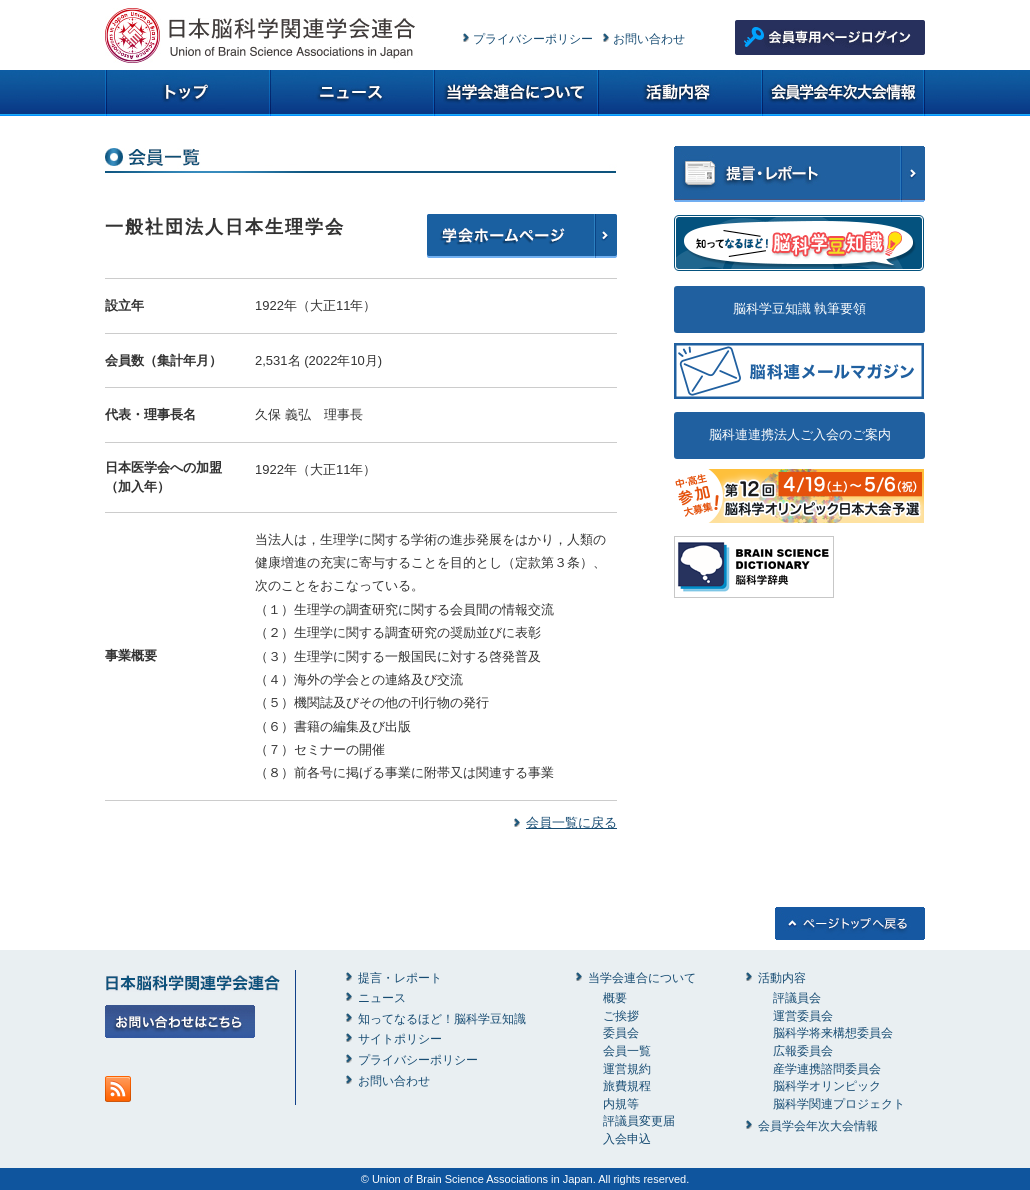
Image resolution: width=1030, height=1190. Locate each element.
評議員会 (797, 998)
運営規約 (627, 1069)
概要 (615, 998)
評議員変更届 (639, 1121)
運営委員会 (803, 1016)
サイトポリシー (400, 1039)
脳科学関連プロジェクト (839, 1104)
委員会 (621, 1033)
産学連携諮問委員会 (827, 1069)
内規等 (621, 1104)
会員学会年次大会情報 (818, 1126)
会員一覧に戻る (571, 822)
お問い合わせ (649, 39)
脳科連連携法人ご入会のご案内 (800, 434)
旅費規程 (627, 1086)
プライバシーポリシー (533, 39)
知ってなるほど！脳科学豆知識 (442, 1019)
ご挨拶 (621, 1016)
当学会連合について (642, 978)
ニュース (382, 998)
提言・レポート (400, 978)
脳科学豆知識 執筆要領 (800, 308)
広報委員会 (803, 1051)
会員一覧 (627, 1051)
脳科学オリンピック (827, 1086)
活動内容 (782, 978)
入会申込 (627, 1139)
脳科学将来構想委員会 (833, 1033)
